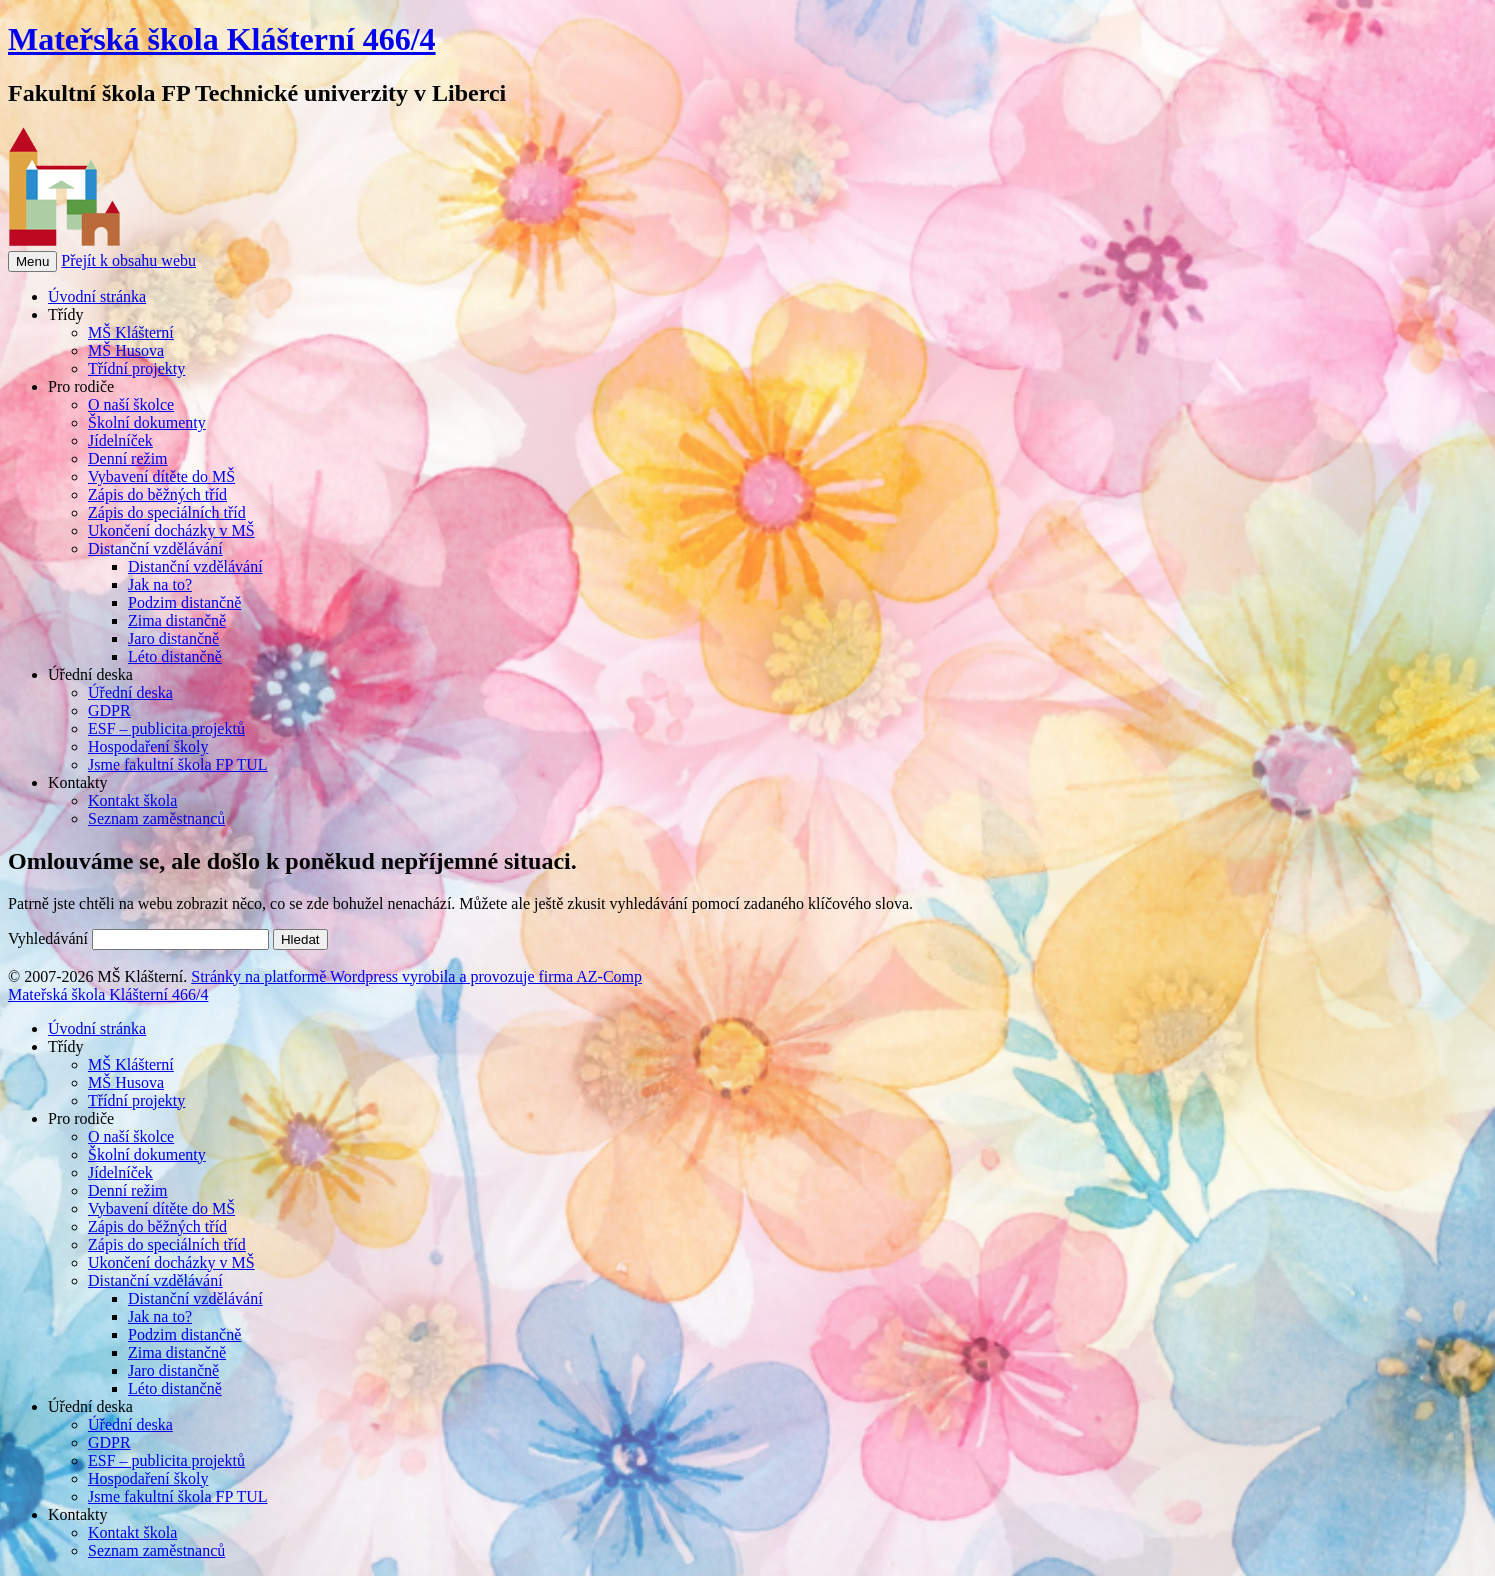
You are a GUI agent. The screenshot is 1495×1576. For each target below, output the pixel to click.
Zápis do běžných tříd (157, 494)
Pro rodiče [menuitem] (81, 1118)
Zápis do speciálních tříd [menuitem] (167, 1244)
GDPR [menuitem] (109, 1442)
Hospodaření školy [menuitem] (148, 1478)
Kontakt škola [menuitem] (132, 1532)
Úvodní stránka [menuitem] (97, 1028)
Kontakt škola (132, 800)
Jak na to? (160, 584)
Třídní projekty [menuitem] (136, 1100)
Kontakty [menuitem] (78, 1514)
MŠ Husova (126, 350)
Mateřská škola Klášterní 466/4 (222, 39)
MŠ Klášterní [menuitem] (131, 1064)
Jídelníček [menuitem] (120, 1172)
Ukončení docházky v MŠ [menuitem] (171, 1262)
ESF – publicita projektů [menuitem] (166, 1460)
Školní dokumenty (147, 422)
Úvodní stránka (97, 296)
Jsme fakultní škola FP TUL (178, 764)
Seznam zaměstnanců (156, 818)
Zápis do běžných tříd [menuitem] (157, 1226)
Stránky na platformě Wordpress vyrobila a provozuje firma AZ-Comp (416, 976)
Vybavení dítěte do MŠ (161, 476)
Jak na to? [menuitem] (160, 1316)
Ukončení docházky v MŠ (171, 530)
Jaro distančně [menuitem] (173, 1370)
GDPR (109, 710)
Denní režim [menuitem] (128, 1190)
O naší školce (131, 404)
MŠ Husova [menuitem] (126, 1082)
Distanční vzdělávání (155, 548)
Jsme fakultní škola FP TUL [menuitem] (178, 1496)
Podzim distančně (184, 602)
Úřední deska (90, 674)
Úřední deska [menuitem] (90, 1406)
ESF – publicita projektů (166, 728)
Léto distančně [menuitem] (175, 1388)
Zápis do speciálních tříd (167, 512)
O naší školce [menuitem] (131, 1136)
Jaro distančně (173, 638)
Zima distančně (177, 620)
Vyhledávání (48, 938)
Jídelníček (120, 440)
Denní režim (128, 458)
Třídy (66, 314)
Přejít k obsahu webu (128, 260)
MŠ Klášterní (131, 332)
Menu (32, 261)
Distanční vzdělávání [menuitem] (155, 1280)
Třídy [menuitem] (66, 1046)
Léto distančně (175, 656)
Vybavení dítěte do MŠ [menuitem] (161, 1208)
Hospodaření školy (148, 746)
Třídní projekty (136, 368)
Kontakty (78, 782)
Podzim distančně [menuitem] (184, 1334)
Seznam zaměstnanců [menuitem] (156, 1550)
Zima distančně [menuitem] (177, 1352)
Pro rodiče (81, 386)
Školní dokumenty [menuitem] (147, 1154)
